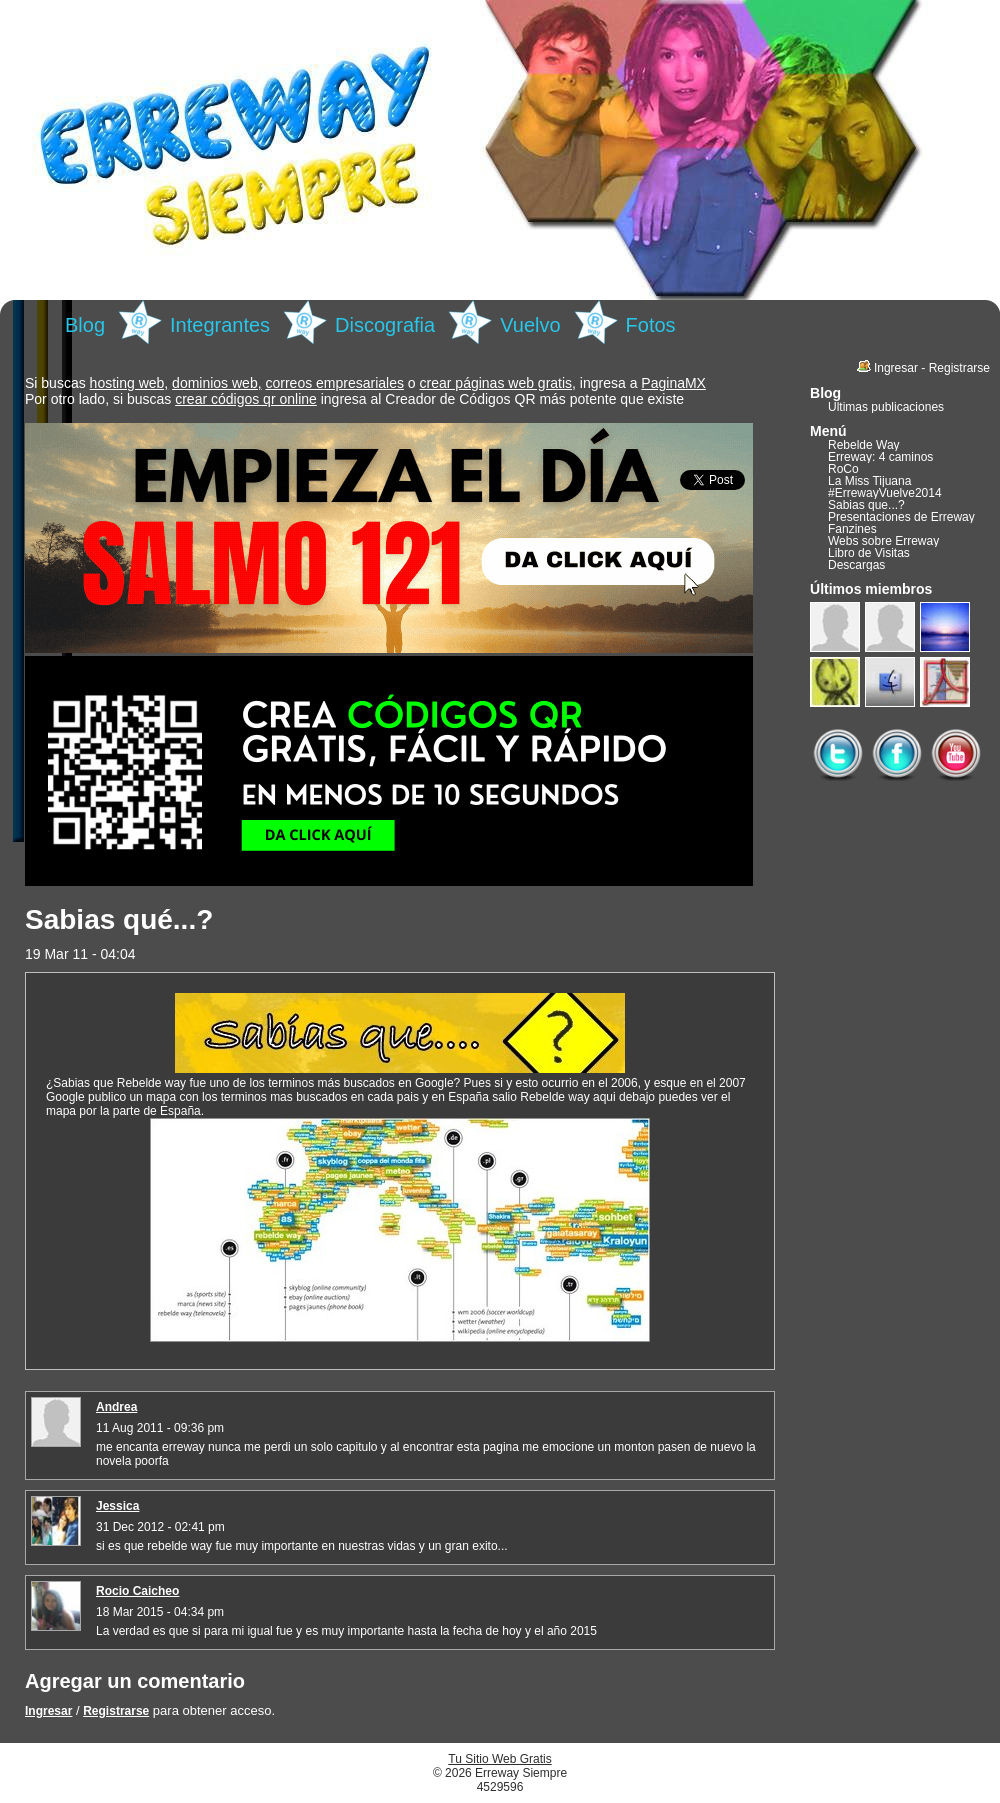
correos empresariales (334, 383)
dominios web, (217, 383)
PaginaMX (673, 383)
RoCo (843, 469)
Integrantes (220, 325)
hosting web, (129, 383)
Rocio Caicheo (137, 1591)
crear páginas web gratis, (498, 383)
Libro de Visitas (869, 553)
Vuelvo (530, 325)
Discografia (385, 325)
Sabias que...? (866, 505)
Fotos (651, 325)
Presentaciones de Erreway (901, 517)
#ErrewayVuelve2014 (885, 493)
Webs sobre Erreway (883, 541)
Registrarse (116, 1711)
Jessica (117, 1506)
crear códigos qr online (246, 399)
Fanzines (852, 529)
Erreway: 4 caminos (880, 457)
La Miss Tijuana (869, 481)
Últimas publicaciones (886, 407)
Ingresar (48, 1711)
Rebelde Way (864, 445)
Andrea (116, 1407)
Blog (85, 325)
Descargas (856, 565)
